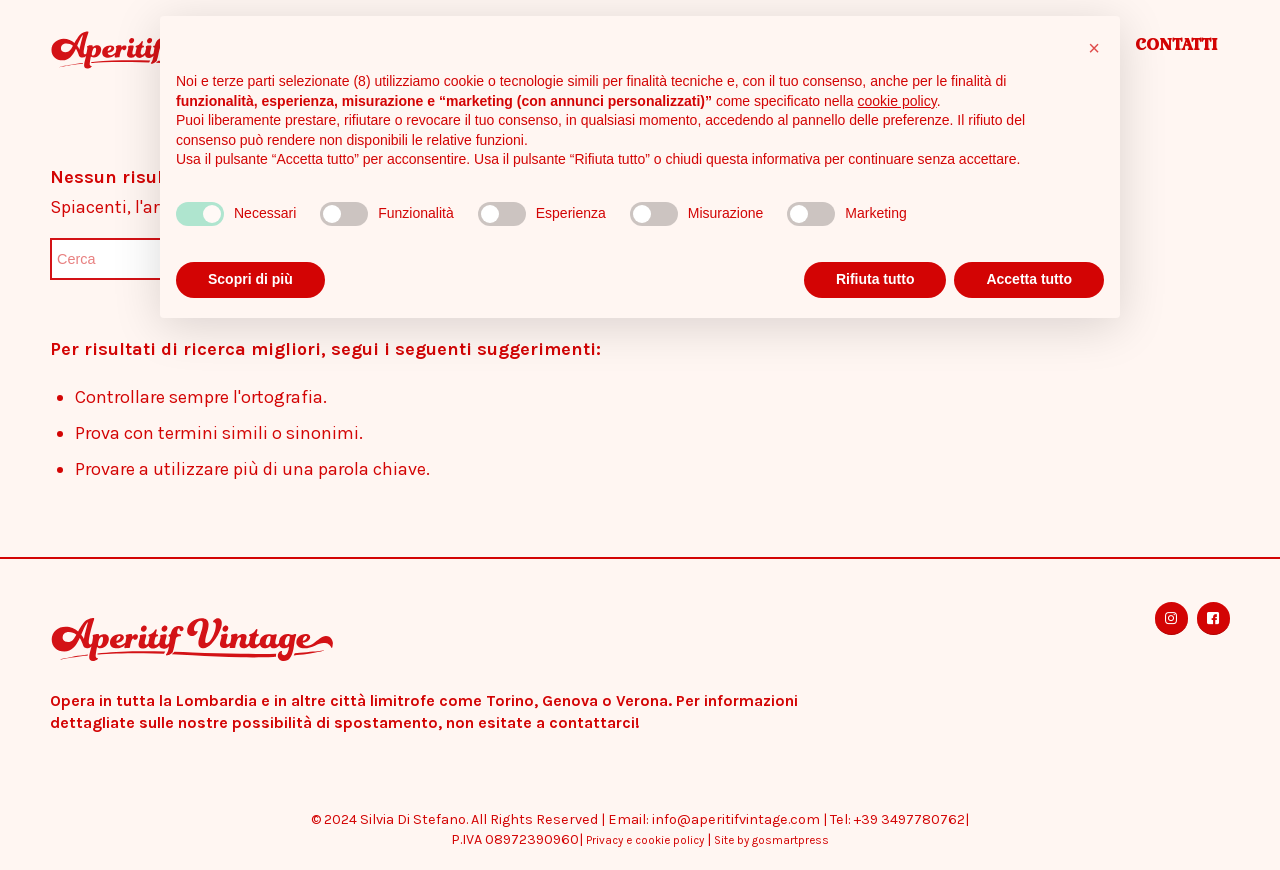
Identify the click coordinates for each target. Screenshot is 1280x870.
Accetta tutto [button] (1029, 279)
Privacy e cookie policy (645, 840)
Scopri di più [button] (250, 279)
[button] (1094, 48)
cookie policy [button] (897, 101)
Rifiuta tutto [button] (875, 279)
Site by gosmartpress (771, 840)
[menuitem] (1176, 50)
